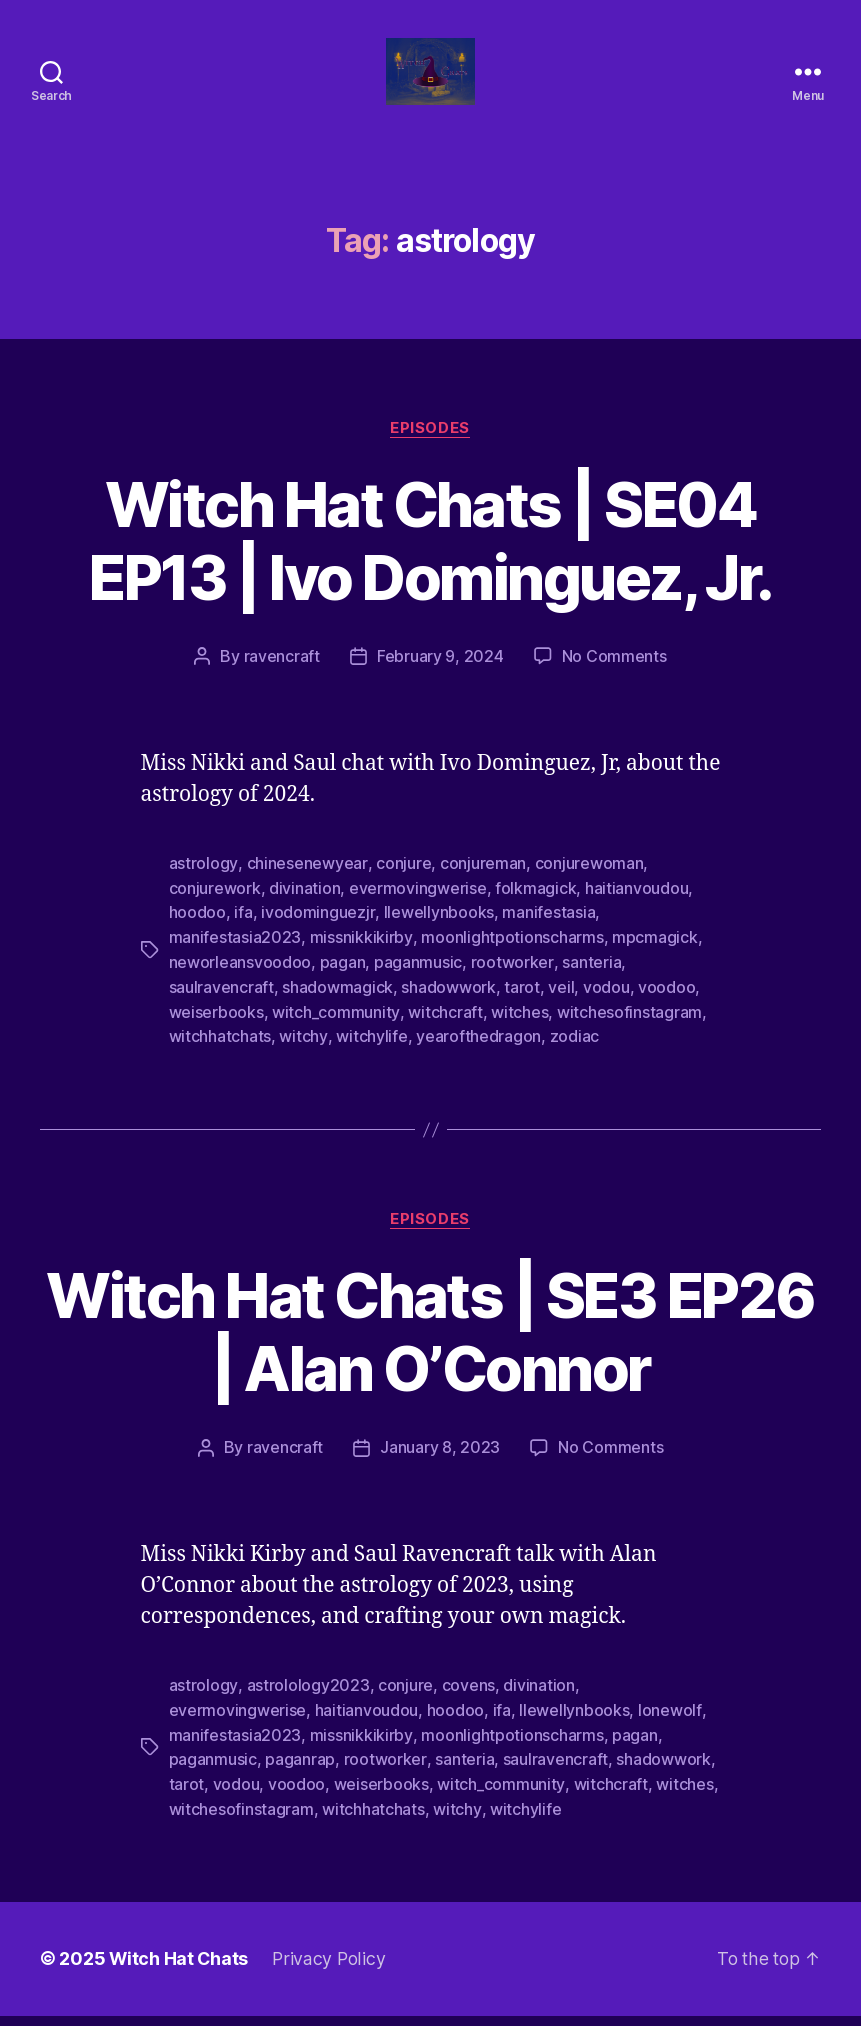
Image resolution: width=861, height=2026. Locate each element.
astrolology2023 (307, 1701)
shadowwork (448, 1006)
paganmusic (418, 982)
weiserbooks (216, 1030)
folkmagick (535, 910)
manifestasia (547, 934)
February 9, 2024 (440, 680)
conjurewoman (587, 886)
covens (467, 1701)
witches (518, 1030)
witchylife (370, 1054)
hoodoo (197, 934)
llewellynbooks (438, 934)
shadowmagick (337, 1006)
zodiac (573, 1054)
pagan (343, 982)
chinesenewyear (306, 886)
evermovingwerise (418, 910)
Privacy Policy (331, 1969)
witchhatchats (220, 1054)
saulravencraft (221, 1006)
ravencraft (282, 680)
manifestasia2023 (235, 958)
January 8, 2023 (440, 1464)
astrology (203, 886)
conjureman (481, 886)
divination (304, 910)
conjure (401, 886)
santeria (590, 982)
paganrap (300, 1773)
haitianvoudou (637, 910)
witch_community (335, 1030)
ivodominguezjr (317, 934)
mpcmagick (654, 958)
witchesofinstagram (628, 1030)
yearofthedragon (477, 1054)
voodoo (666, 1006)
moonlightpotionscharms (511, 958)
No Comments (614, 680)
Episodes (430, 451)
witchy (302, 1054)
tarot (522, 1006)
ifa (243, 934)
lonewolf (669, 1725)
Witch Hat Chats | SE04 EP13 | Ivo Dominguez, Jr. (430, 564)
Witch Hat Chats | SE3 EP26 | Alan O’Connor (430, 1349)
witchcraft (444, 1030)
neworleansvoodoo (240, 982)
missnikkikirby (361, 958)
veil (561, 1006)
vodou (606, 1006)
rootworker (512, 982)
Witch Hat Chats (179, 1969)
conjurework (215, 910)
